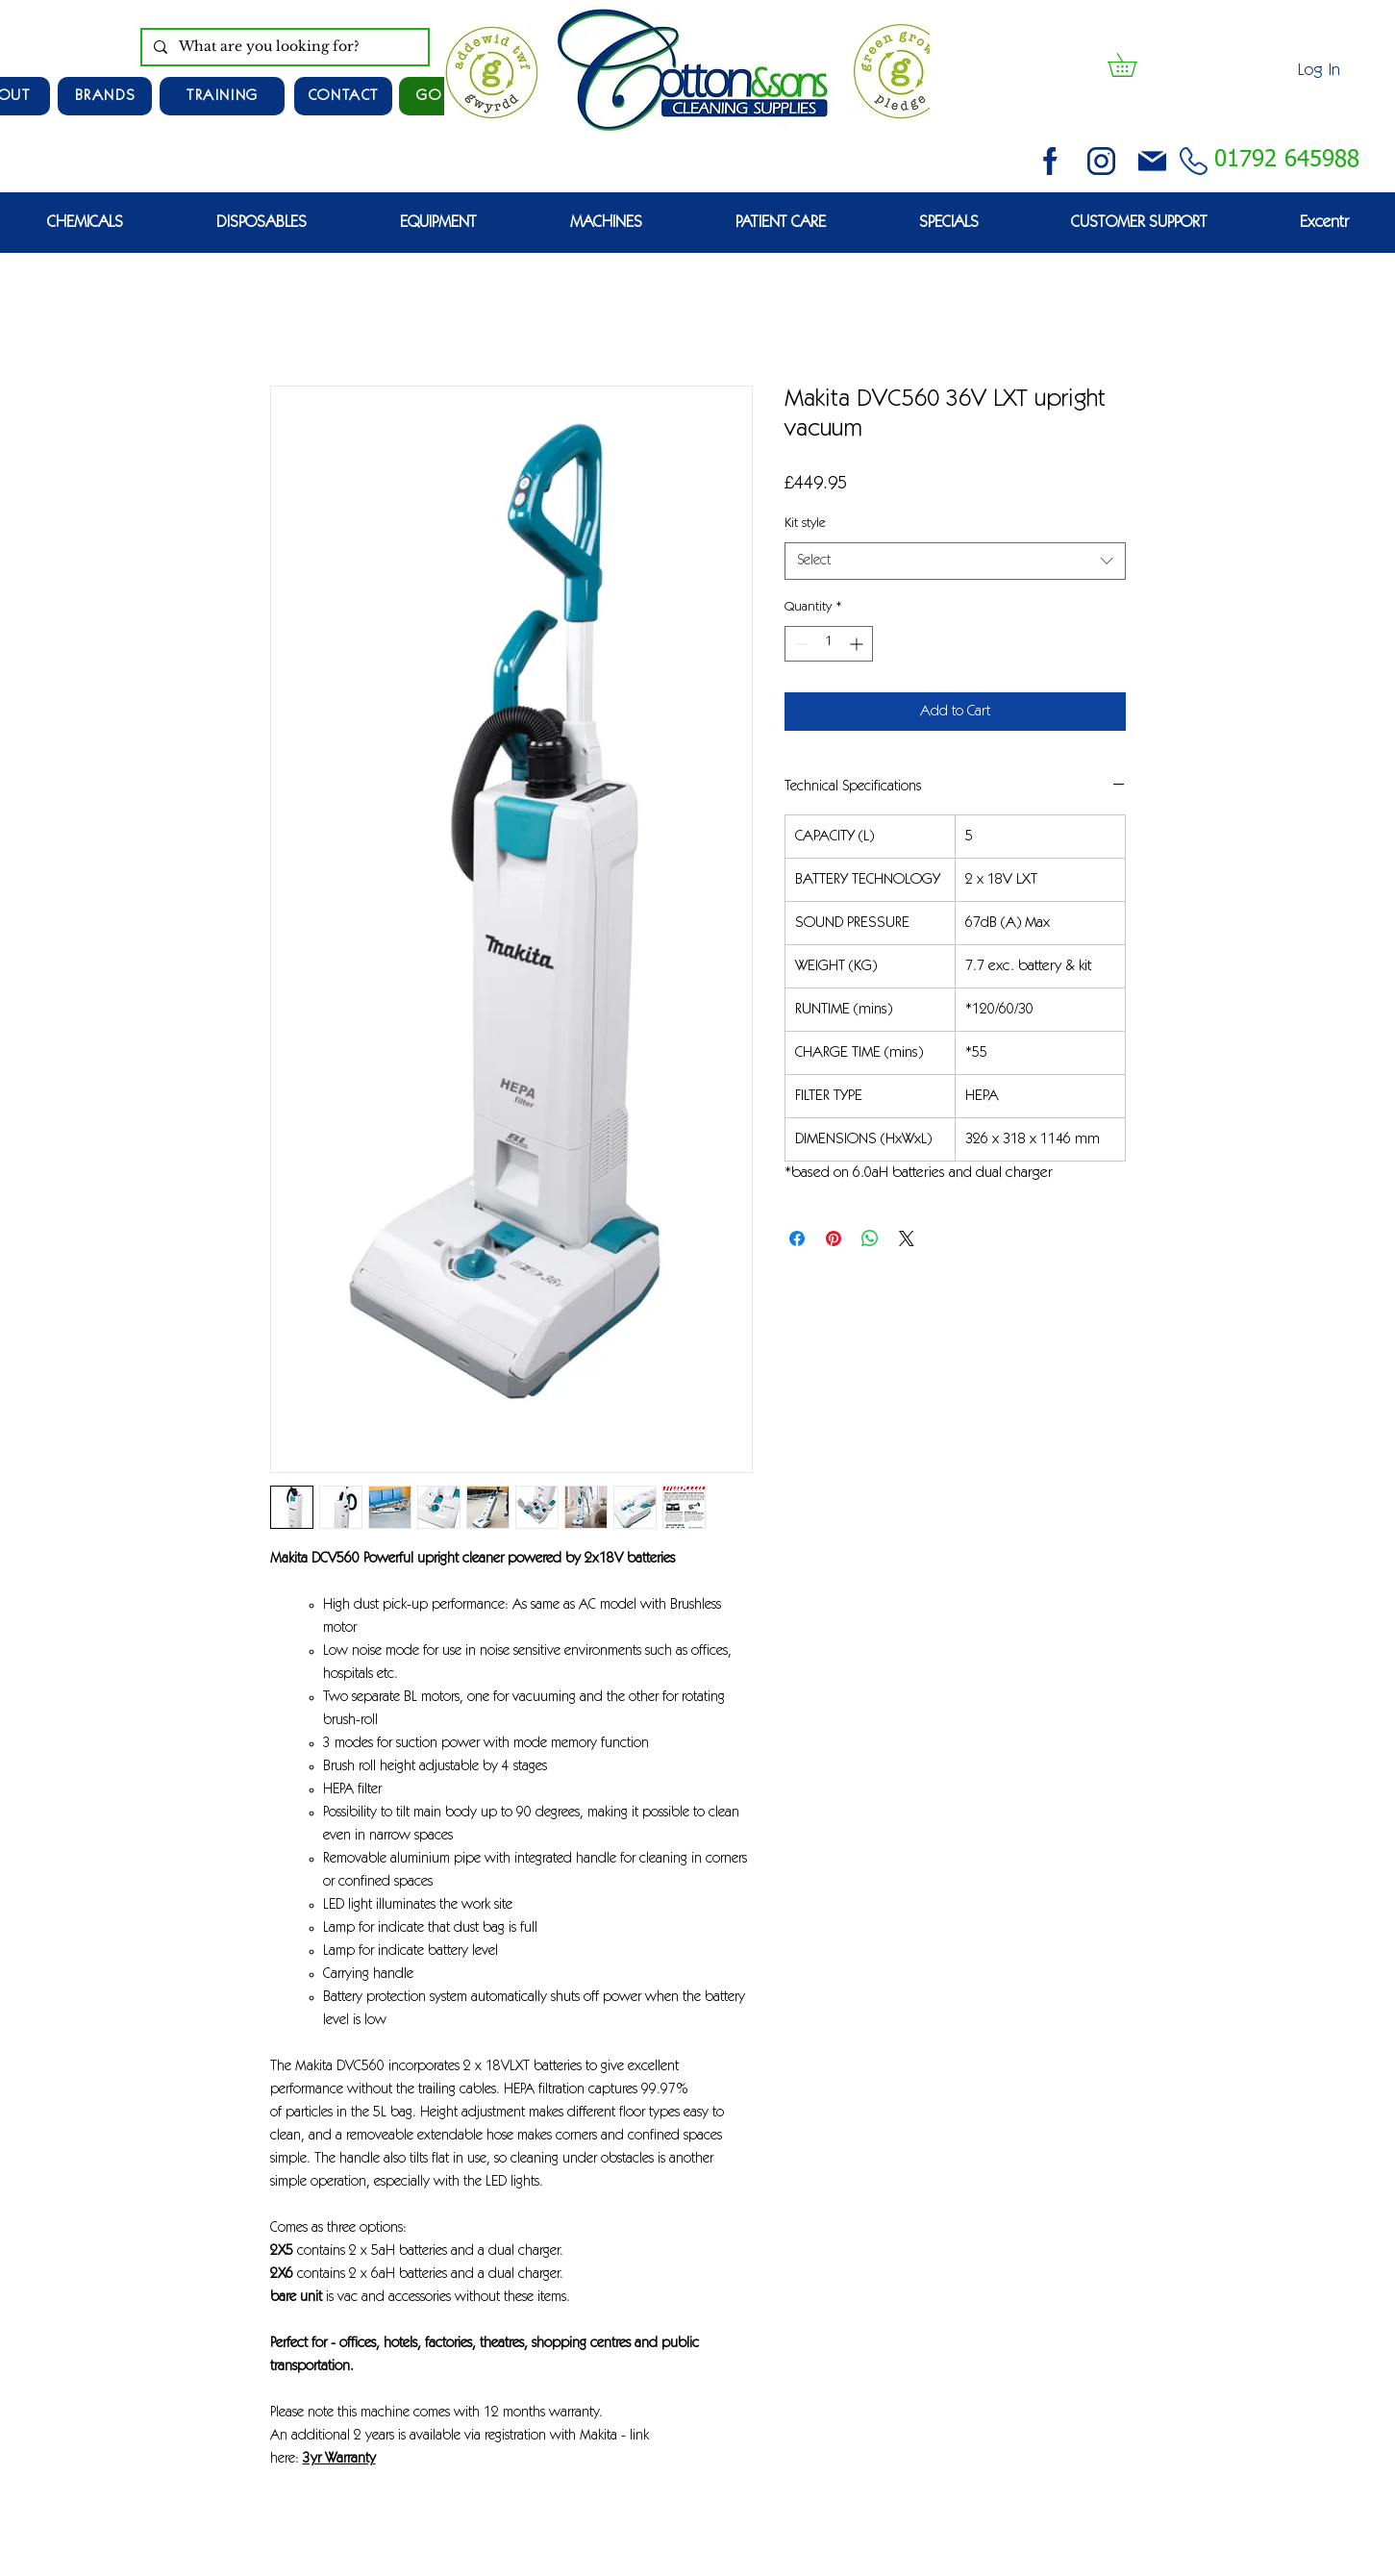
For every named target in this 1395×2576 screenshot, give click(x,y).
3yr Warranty (339, 2459)
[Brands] (105, 96)
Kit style (805, 524)
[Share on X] (906, 1238)
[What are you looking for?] (283, 47)
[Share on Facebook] (797, 1238)
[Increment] (858, 644)
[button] (1133, 65)
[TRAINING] (222, 96)
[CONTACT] (343, 96)
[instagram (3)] (1101, 161)
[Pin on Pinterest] (833, 1238)
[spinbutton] (828, 644)
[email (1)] (1152, 161)
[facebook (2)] (1050, 161)
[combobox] (955, 561)
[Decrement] (799, 644)
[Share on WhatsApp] (870, 1238)
